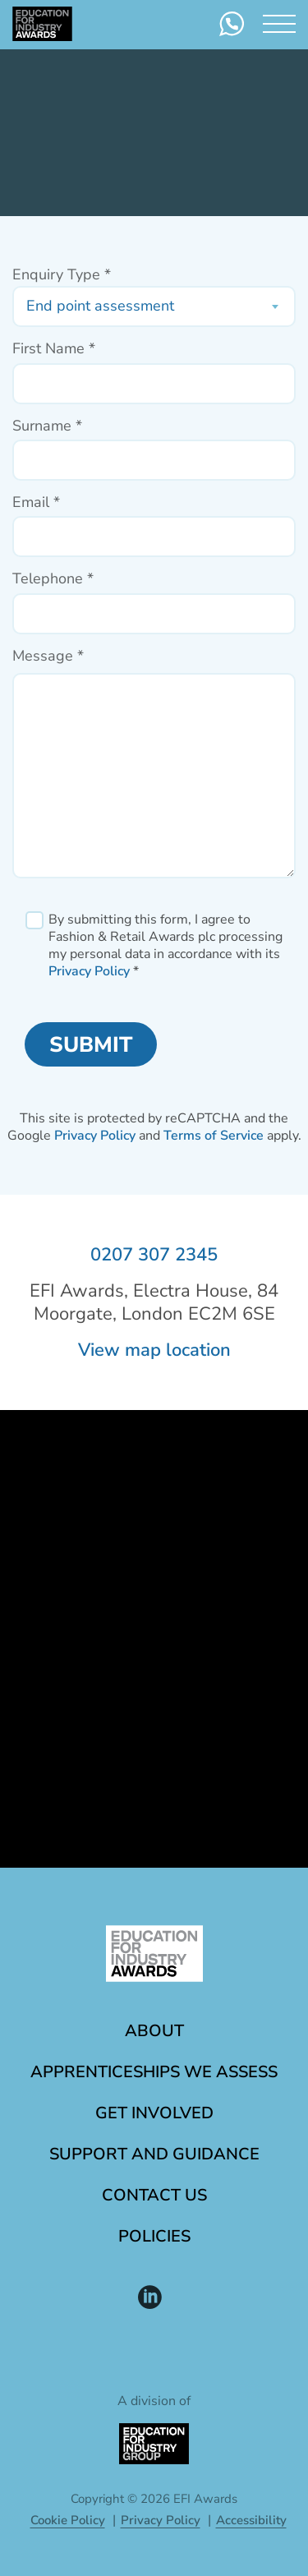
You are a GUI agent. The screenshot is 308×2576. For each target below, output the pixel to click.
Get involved (154, 2113)
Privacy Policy (89, 971)
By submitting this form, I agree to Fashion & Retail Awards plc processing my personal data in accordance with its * (165, 945)
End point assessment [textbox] (100, 306)
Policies (154, 2236)
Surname (47, 426)
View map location (154, 1350)
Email (36, 502)
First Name (53, 348)
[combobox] (154, 306)
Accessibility (251, 2520)
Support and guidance (154, 2154)
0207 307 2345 (154, 1254)
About (154, 2031)
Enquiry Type (61, 274)
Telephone (53, 578)
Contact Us (154, 2195)
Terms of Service (213, 1136)
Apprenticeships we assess (154, 2072)
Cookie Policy (67, 2520)
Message (48, 656)
